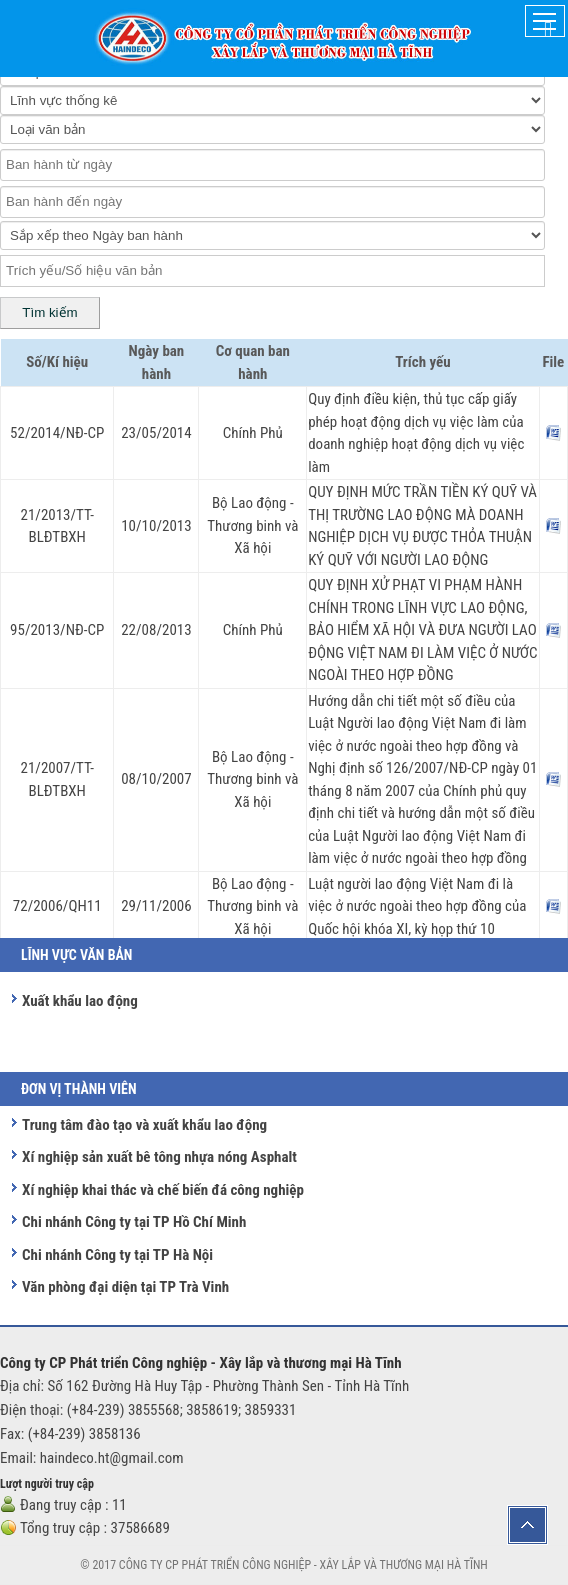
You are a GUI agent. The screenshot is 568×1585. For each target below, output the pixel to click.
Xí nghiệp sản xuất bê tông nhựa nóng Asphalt (159, 1157)
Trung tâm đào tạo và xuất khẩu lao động (144, 1125)
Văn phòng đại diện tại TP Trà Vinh (125, 1287)
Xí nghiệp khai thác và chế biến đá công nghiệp (163, 1190)
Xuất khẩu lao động (80, 1001)
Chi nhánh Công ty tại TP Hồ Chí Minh (134, 1222)
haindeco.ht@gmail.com (112, 1458)
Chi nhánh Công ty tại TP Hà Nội (117, 1255)
